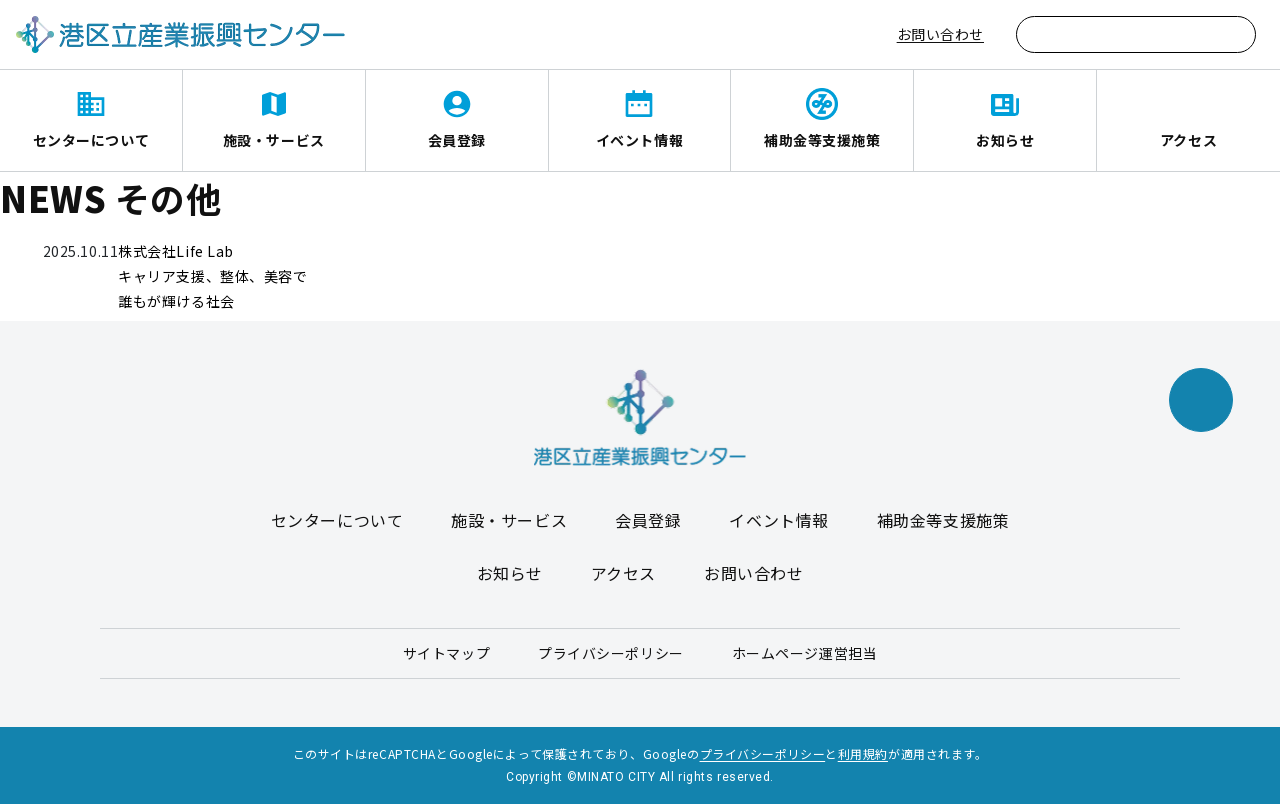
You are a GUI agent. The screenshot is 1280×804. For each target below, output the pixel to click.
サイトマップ (446, 653)
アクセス (1188, 140)
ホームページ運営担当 (805, 653)
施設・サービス (274, 140)
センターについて (91, 140)
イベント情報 (639, 140)
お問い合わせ (940, 34)
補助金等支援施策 (822, 140)
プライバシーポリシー (611, 653)
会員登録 (457, 140)
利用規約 (863, 753)
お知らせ (1005, 140)
